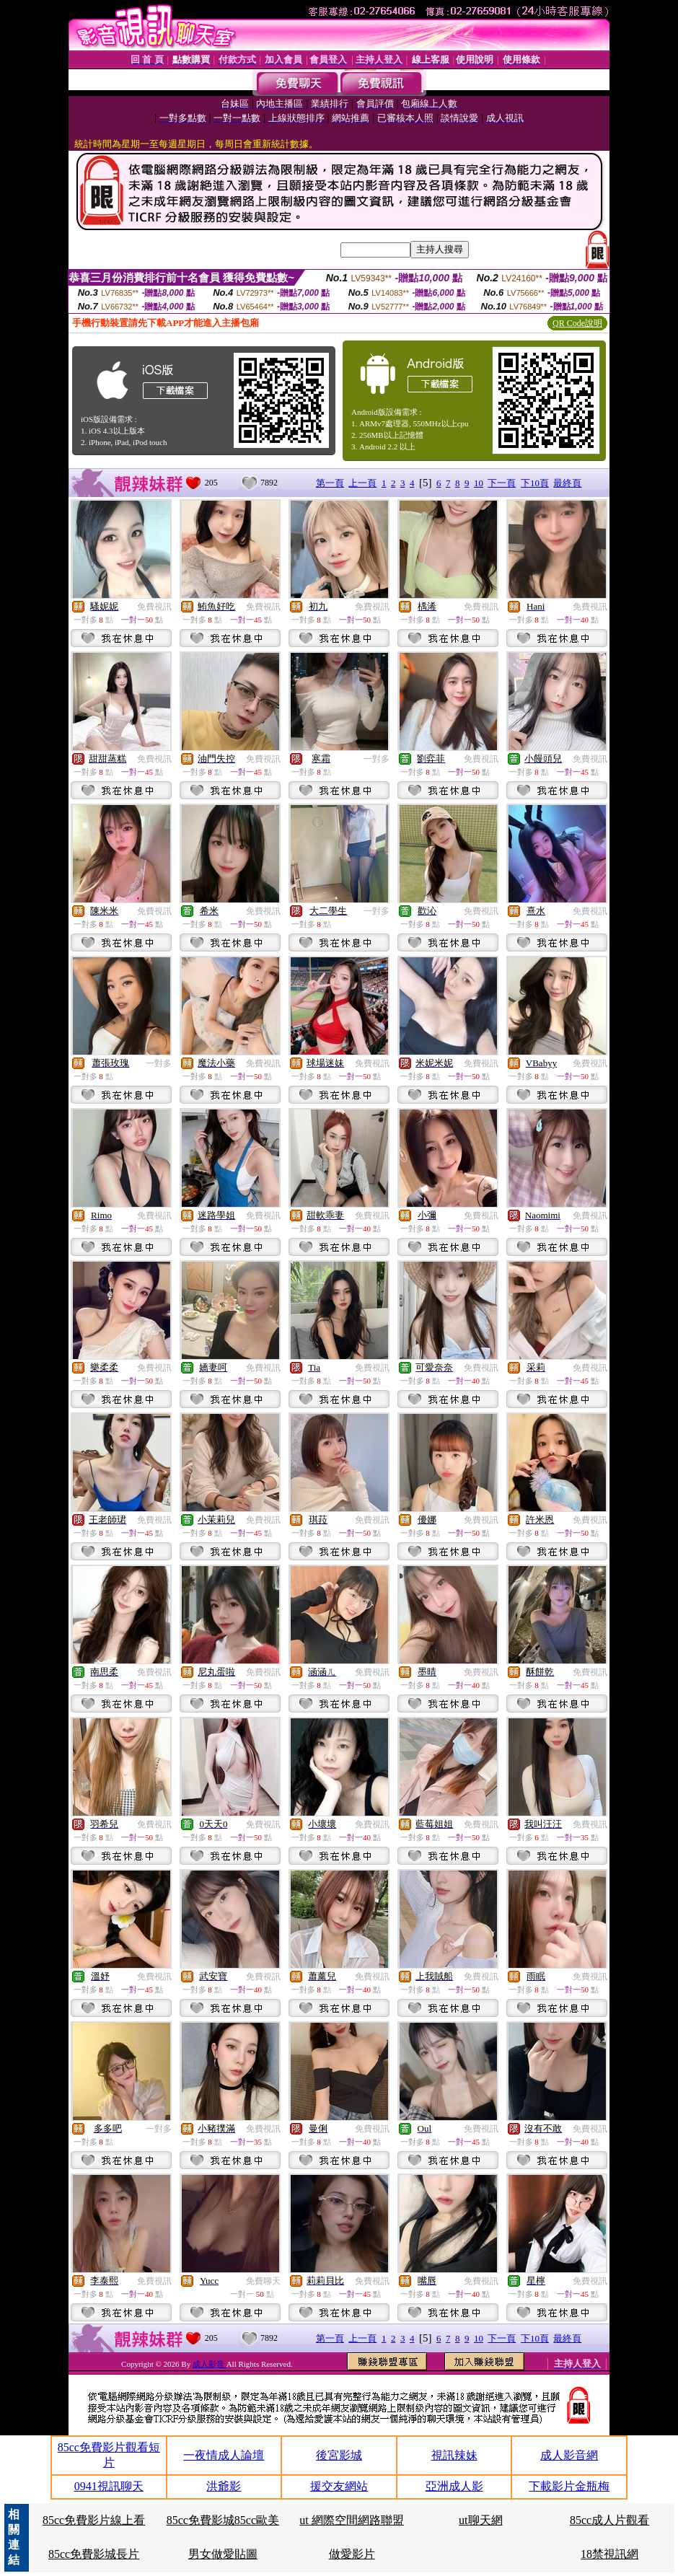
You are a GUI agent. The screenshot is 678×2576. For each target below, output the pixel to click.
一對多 (376, 759)
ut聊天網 (480, 2520)
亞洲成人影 (454, 2486)
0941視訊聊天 (109, 2486)
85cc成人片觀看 (609, 2520)
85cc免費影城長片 (93, 2554)
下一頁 (502, 483)
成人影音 (209, 2364)
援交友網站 (339, 2486)
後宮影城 (339, 2455)
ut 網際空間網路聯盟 (351, 2520)
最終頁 (567, 483)
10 (478, 483)
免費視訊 (154, 607)
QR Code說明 (577, 323)
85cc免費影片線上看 (94, 2520)
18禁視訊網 (609, 2554)
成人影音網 (569, 2455)
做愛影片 (352, 2554)
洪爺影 (223, 2486)
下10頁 (535, 483)
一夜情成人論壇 (223, 2455)
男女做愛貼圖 (222, 2554)
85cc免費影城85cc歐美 (223, 2520)
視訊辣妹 (454, 2455)
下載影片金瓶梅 (569, 2486)
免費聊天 (263, 2281)
